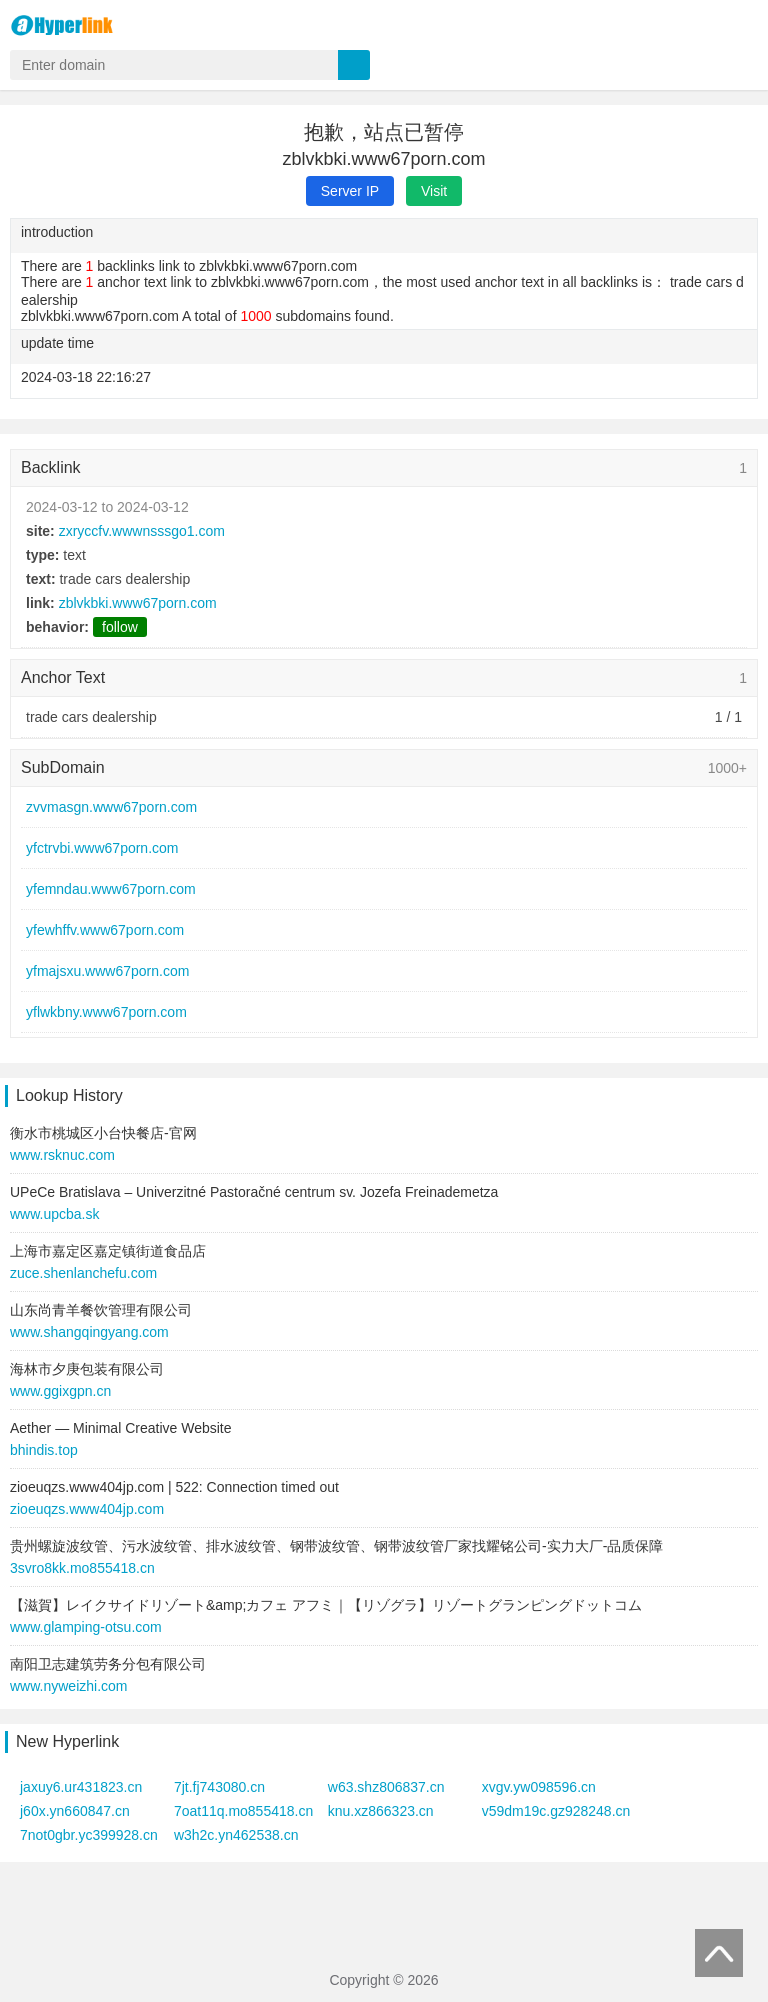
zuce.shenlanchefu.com (83, 1273)
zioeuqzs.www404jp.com (87, 1509)
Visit (434, 191)
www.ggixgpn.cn (60, 1391)
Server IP (350, 191)
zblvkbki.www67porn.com (138, 603)
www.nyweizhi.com (68, 1686)
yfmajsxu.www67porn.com (107, 971)
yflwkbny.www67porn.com (106, 1012)
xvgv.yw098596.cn (539, 1787)
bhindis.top (44, 1450)
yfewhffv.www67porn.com (105, 930)
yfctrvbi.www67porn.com (102, 848)
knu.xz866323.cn (381, 1811)
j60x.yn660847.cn (75, 1811)
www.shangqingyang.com (89, 1332)
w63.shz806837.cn (386, 1787)
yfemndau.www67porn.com (111, 889)
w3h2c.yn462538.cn (236, 1835)
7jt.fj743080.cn (219, 1787)
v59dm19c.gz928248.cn (556, 1811)
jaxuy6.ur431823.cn (81, 1787)
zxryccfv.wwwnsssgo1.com (142, 531)
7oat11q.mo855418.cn (243, 1811)
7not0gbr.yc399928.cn (89, 1835)
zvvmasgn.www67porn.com (111, 807)
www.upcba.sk (54, 1214)
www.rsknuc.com (62, 1155)
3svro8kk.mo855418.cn (82, 1568)
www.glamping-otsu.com (86, 1627)
